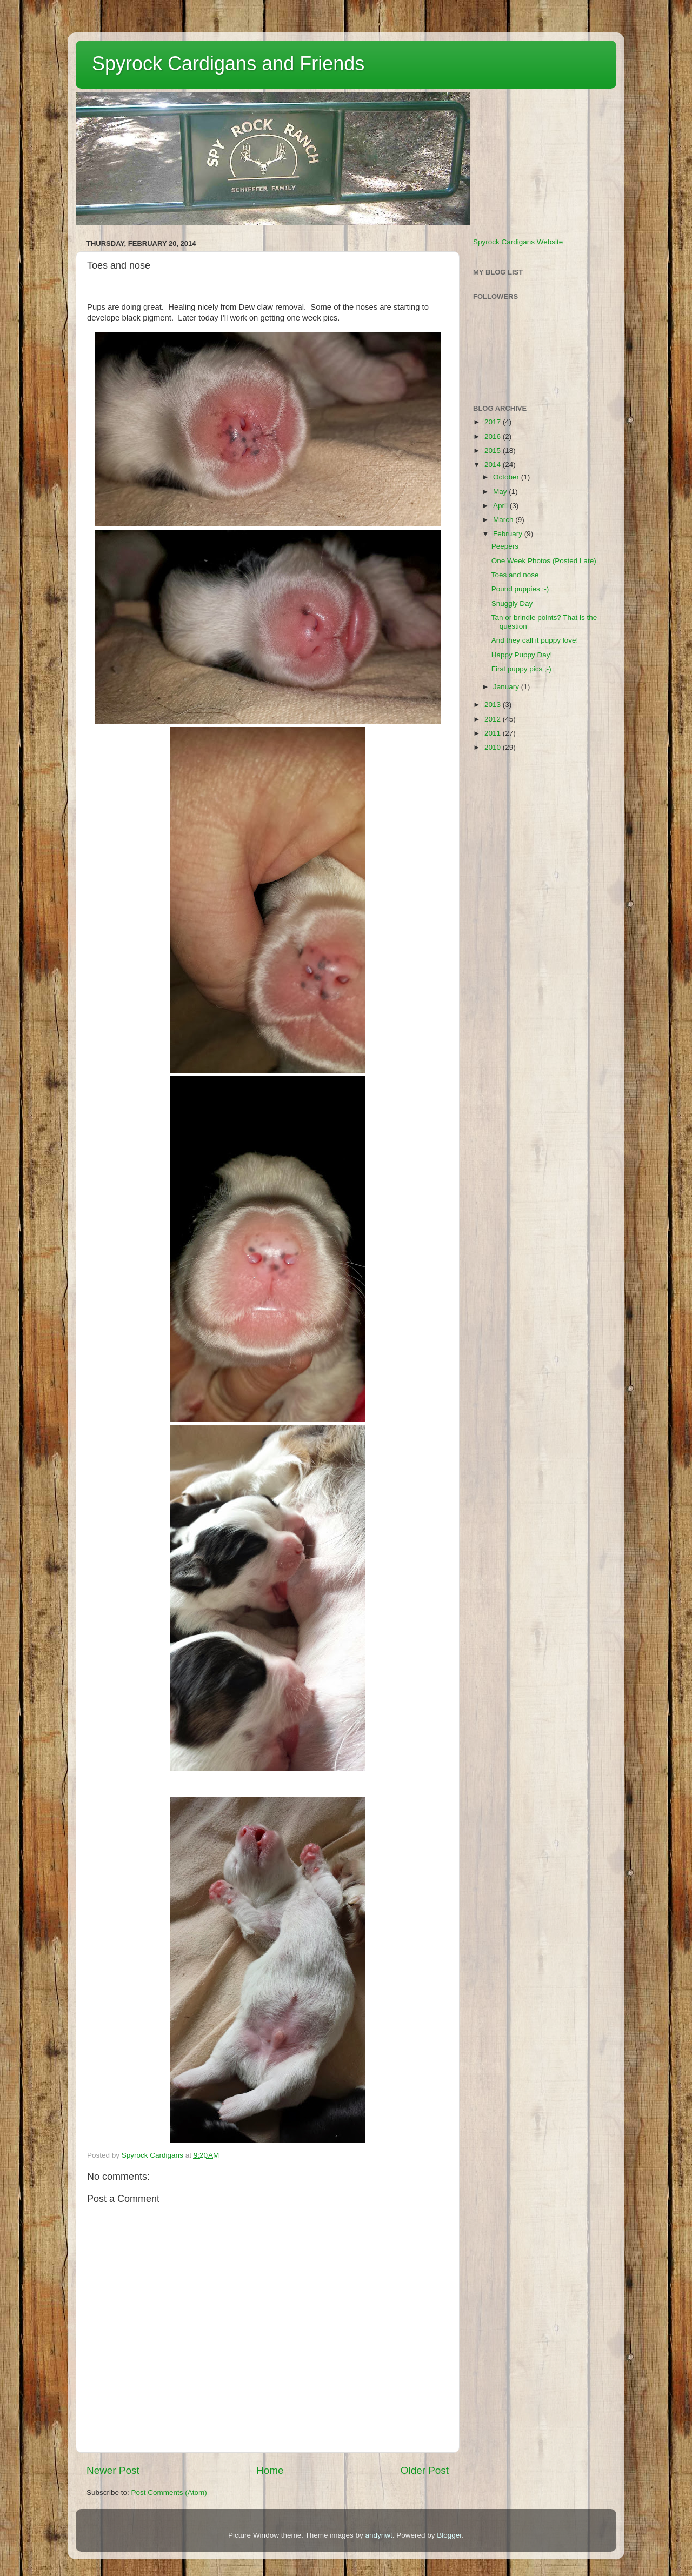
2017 (493, 422)
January (507, 687)
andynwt (378, 2535)
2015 (493, 450)
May (501, 492)
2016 (493, 436)
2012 (493, 719)
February (508, 534)
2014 (493, 465)
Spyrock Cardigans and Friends (228, 63)
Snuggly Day (512, 603)
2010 (493, 747)
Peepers (504, 546)
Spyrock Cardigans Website (518, 242)
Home (269, 2470)
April (501, 506)
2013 (493, 704)
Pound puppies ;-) (520, 589)
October (507, 477)
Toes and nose (515, 575)
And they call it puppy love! (534, 640)
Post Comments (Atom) (169, 2492)
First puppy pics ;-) (521, 669)
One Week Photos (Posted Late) (543, 561)
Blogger (449, 2535)
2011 (493, 733)
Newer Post (112, 2470)
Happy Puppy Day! (522, 655)
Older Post (425, 2470)
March (504, 520)
